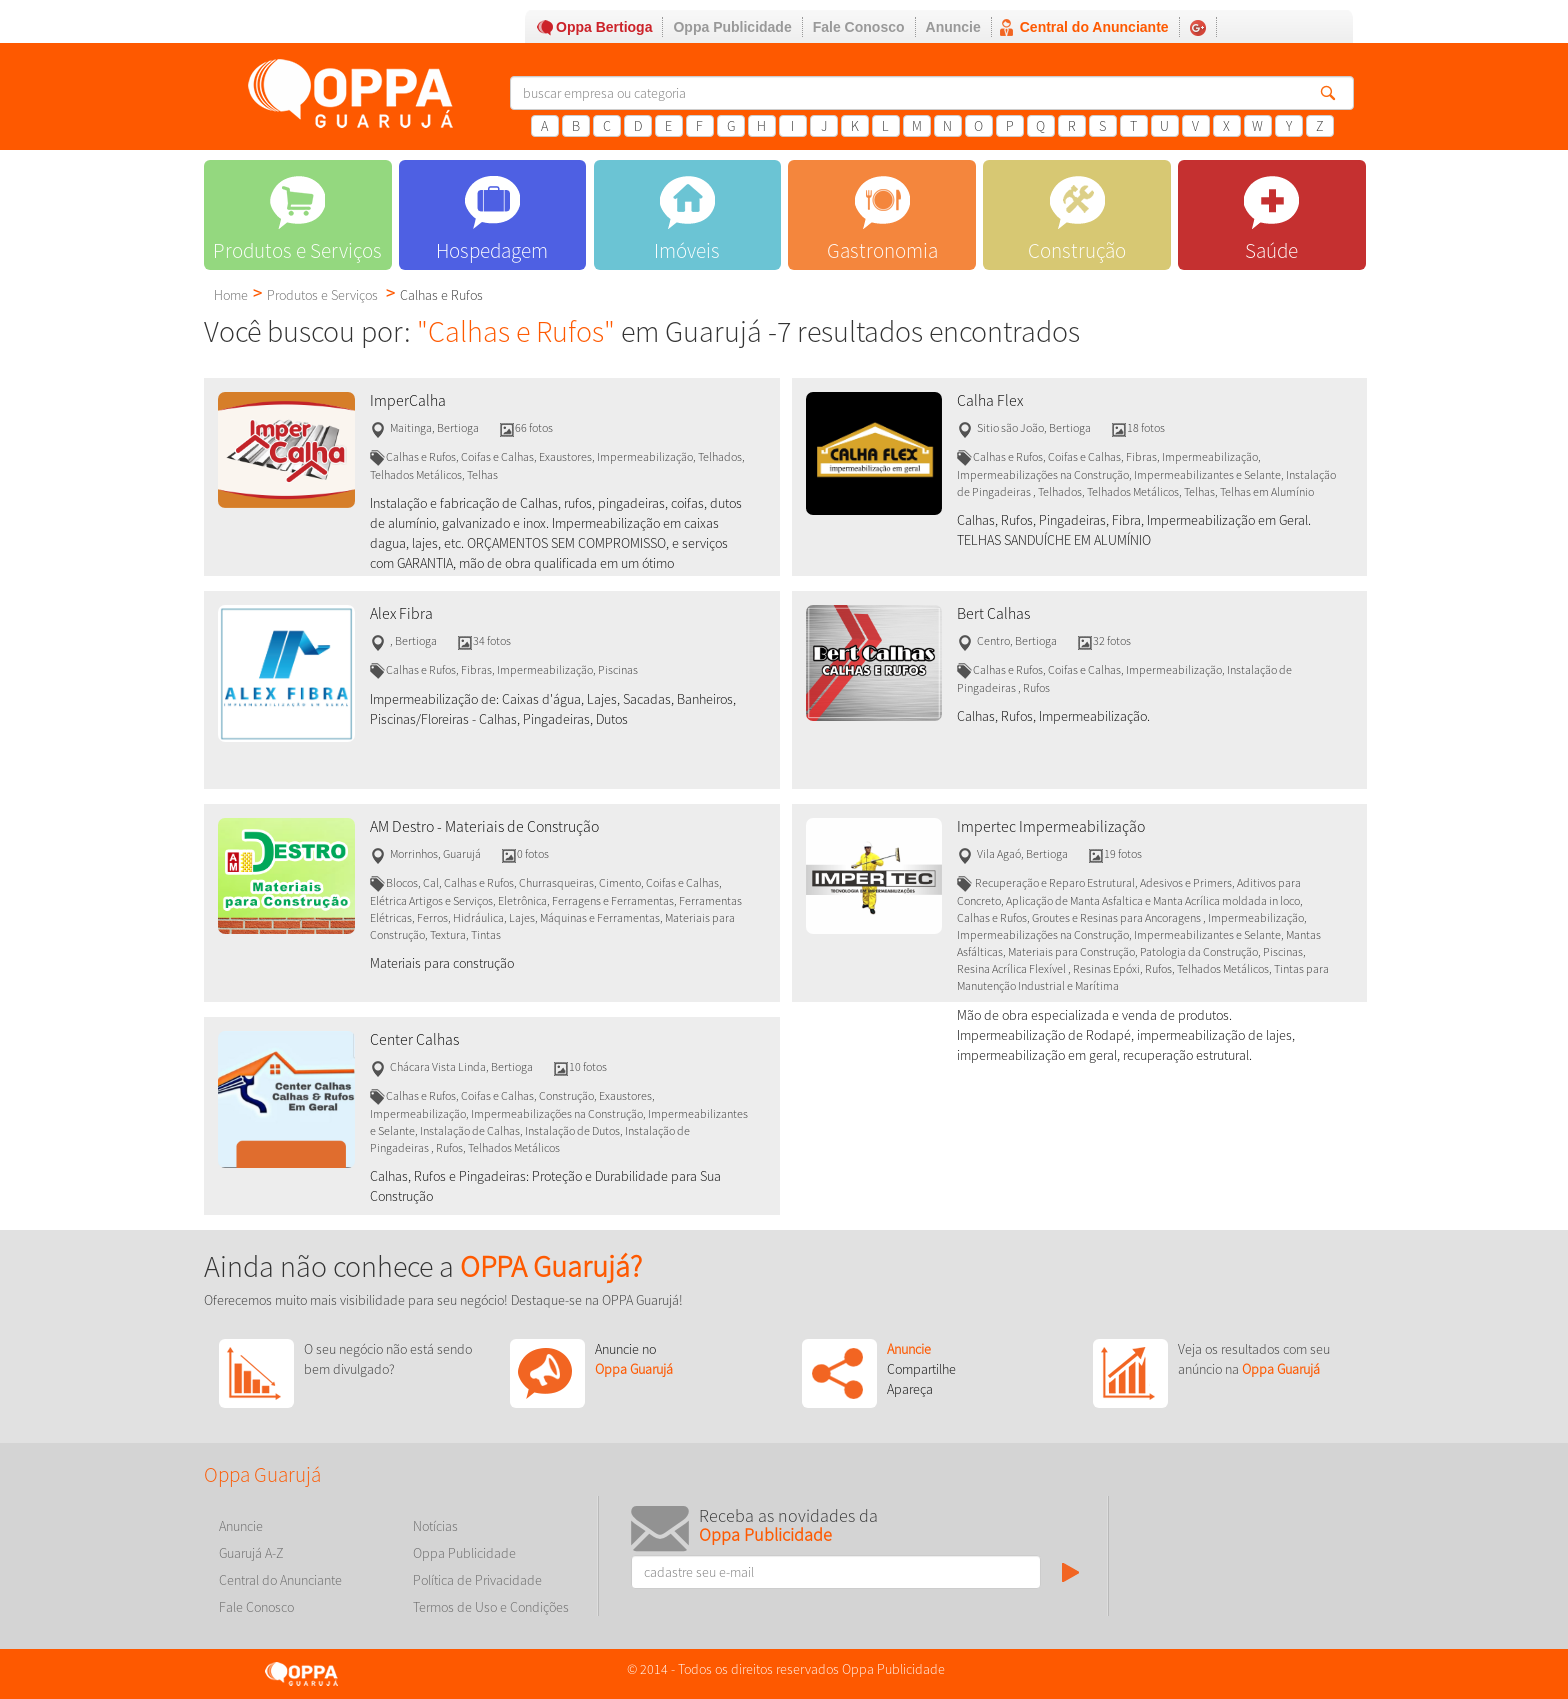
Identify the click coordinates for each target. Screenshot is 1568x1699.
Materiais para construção (442, 963)
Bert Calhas (993, 613)
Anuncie (953, 27)
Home (231, 295)
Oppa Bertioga (604, 27)
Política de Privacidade (477, 1580)
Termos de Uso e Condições (491, 1607)
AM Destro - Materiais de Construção (484, 826)
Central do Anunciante (1094, 27)
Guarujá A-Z (251, 1553)
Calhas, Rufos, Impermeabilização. (1053, 716)
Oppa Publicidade (732, 27)
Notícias (435, 1526)
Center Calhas (414, 1039)
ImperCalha (408, 400)
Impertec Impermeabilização (1051, 826)
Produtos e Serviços (322, 295)
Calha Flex (990, 400)
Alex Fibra (401, 613)
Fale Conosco (859, 27)
